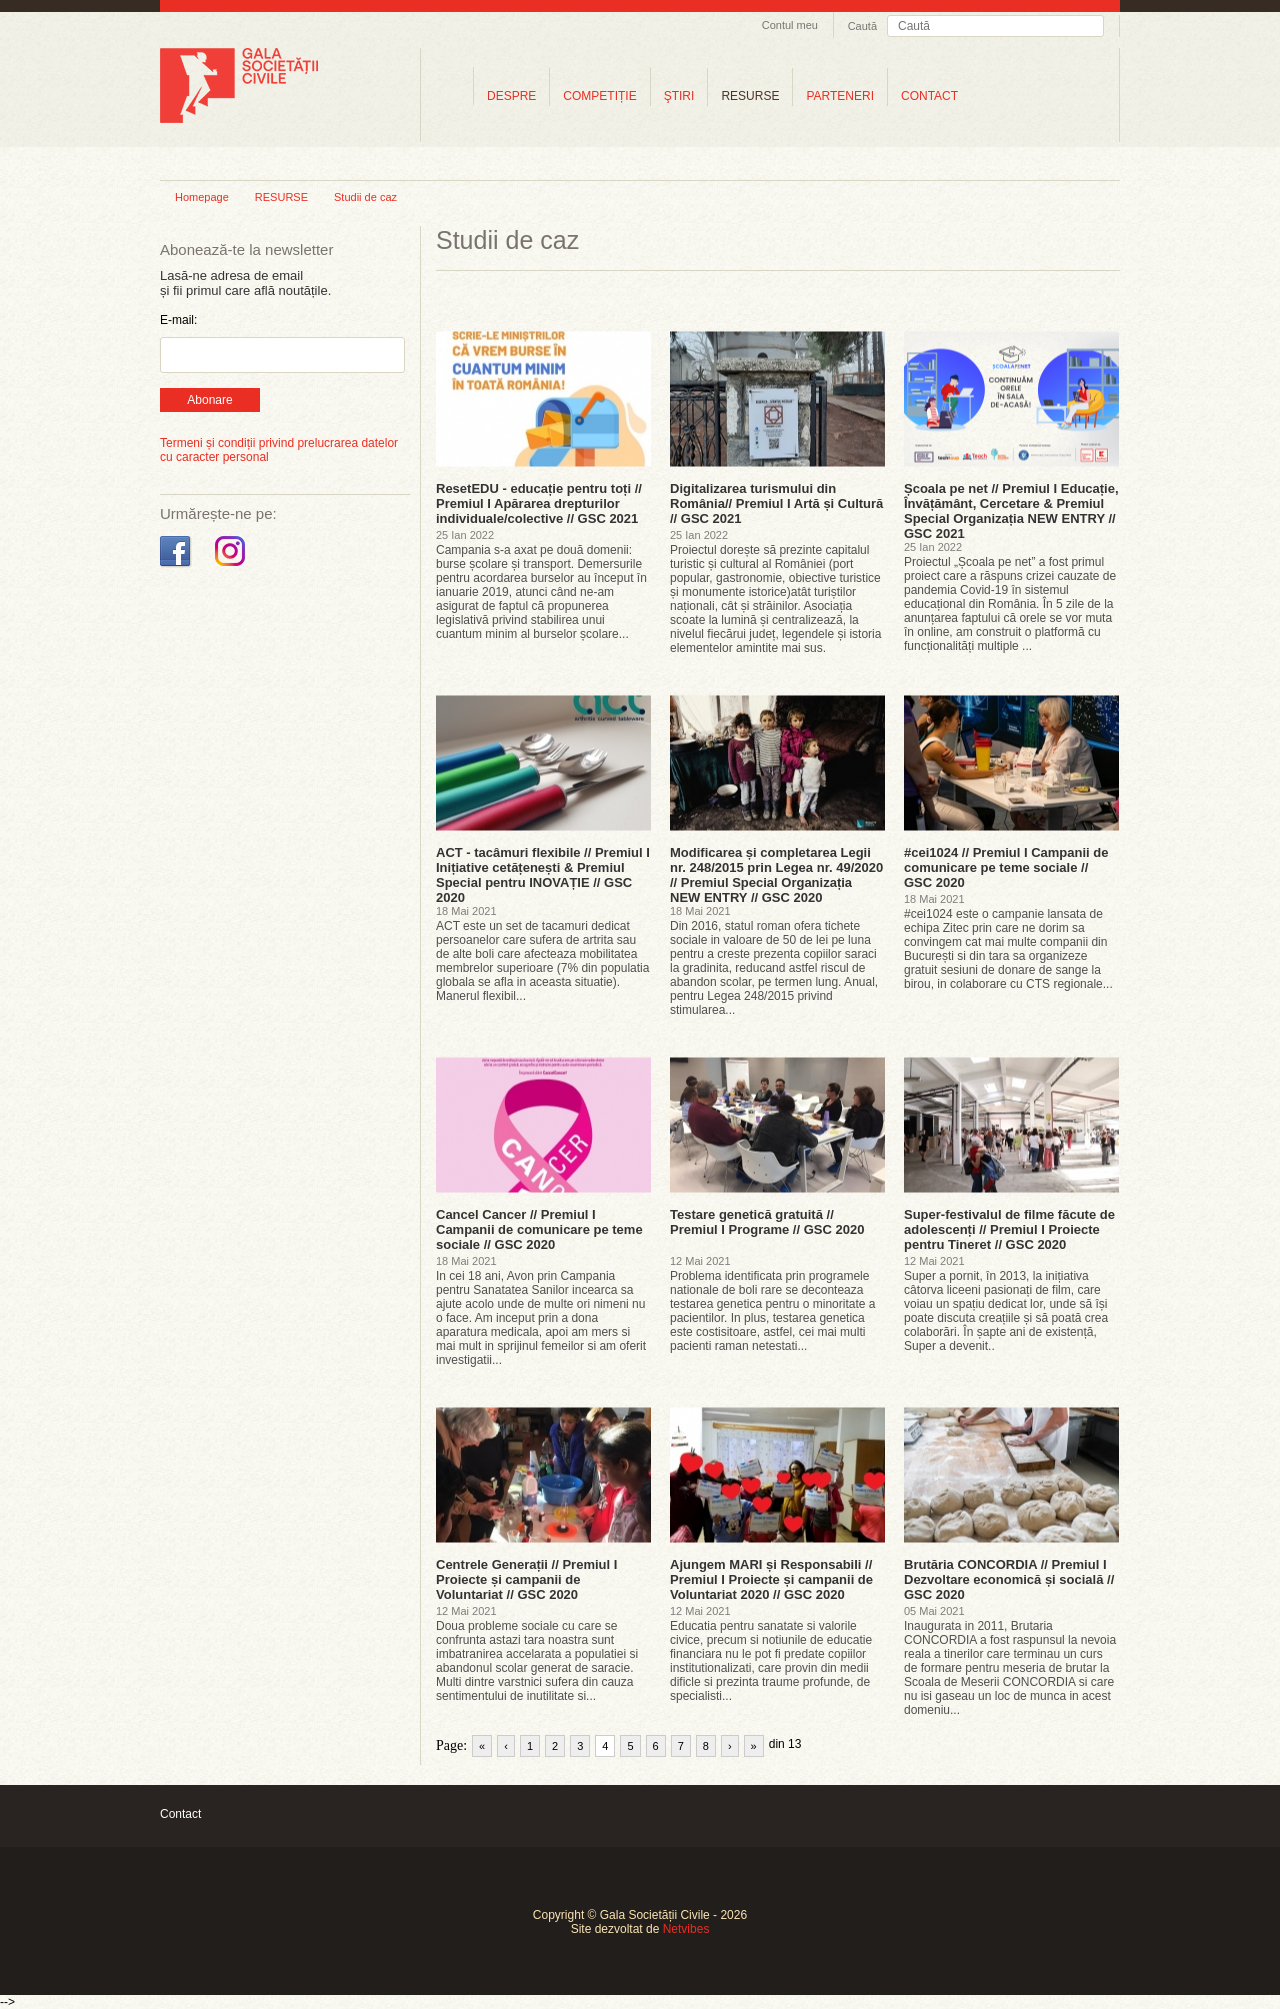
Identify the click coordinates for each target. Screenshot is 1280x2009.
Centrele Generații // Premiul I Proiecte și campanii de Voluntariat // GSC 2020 (526, 1579)
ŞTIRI (679, 96)
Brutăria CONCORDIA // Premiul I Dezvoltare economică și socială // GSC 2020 (1009, 1579)
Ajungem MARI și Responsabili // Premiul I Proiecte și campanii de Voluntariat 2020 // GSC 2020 (771, 1579)
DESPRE (511, 96)
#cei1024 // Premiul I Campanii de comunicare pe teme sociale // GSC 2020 (1006, 867)
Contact (180, 1814)
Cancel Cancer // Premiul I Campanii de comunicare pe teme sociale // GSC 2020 (539, 1229)
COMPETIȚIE (599, 96)
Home (447, 95)
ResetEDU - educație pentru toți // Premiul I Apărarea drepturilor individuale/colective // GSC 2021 (539, 503)
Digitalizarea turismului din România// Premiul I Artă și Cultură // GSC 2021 (776, 503)
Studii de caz (365, 197)
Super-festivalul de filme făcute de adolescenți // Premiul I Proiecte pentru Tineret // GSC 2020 (1009, 1229)
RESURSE (750, 96)
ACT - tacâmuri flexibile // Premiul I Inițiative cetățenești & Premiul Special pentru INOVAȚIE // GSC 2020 (543, 875)
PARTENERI (840, 96)
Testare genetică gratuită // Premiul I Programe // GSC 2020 (767, 1222)
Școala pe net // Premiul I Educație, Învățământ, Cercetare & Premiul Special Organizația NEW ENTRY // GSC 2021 (1011, 511)
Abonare (209, 400)
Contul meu (790, 25)
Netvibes (686, 1929)
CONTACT (929, 96)
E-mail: (178, 320)
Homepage (202, 197)
